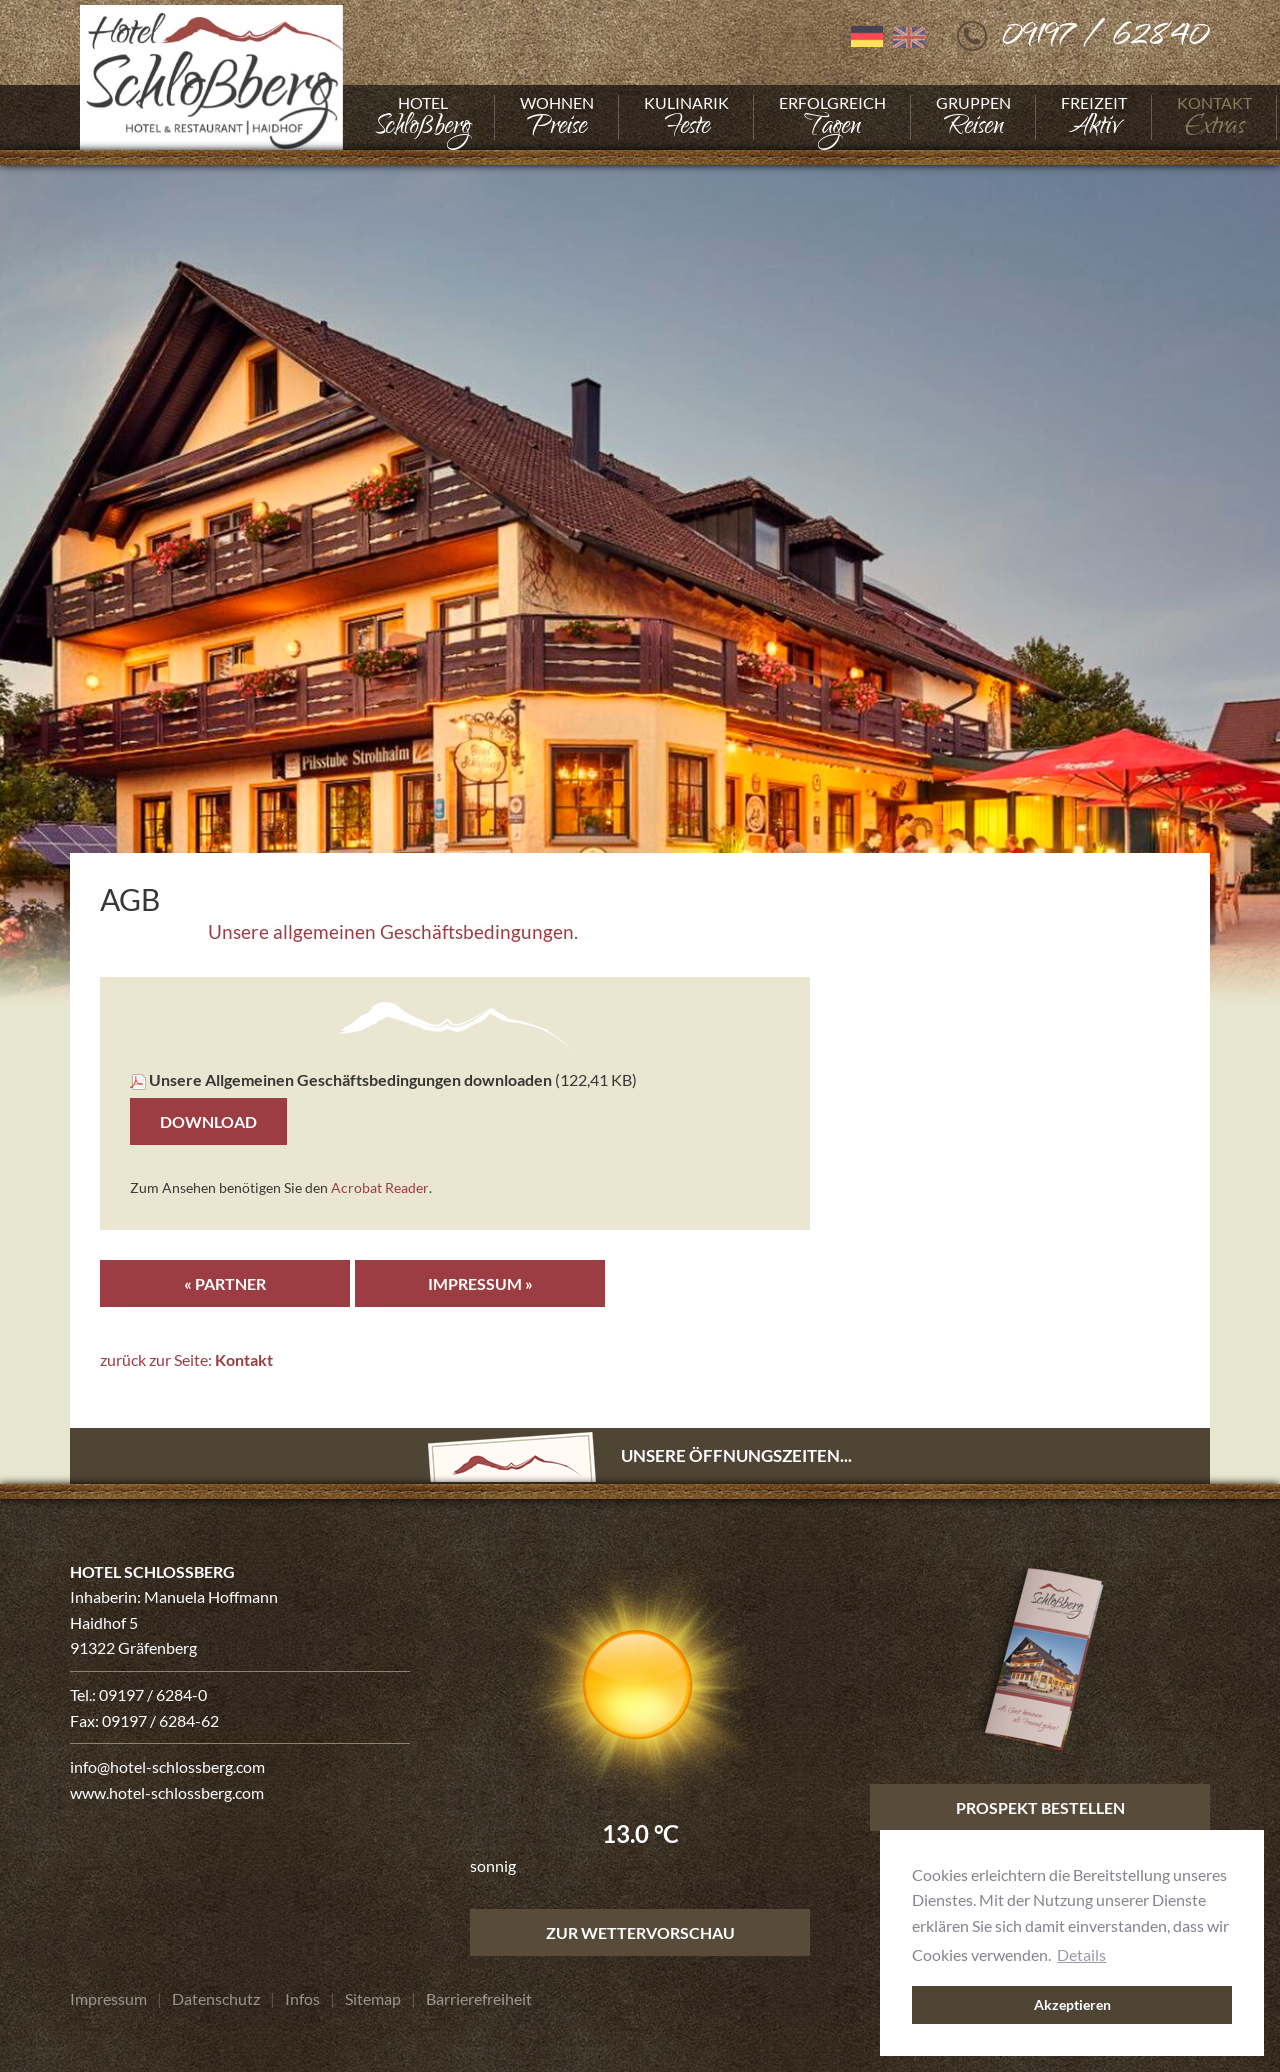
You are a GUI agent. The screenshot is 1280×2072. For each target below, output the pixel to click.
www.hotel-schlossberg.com (167, 1792)
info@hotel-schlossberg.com (167, 1767)
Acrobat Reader (379, 1187)
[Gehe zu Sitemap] (373, 2000)
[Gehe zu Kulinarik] (686, 117)
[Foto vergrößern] (640, 576)
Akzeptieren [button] (1072, 2004)
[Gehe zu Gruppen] (973, 117)
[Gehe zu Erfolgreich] (832, 117)
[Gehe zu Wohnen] (557, 117)
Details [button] (1081, 1953)
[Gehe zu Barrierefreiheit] (479, 2000)
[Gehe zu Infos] (302, 2000)
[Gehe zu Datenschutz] (216, 2000)
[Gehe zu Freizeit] (1094, 117)
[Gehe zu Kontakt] (1214, 117)
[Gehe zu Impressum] (108, 2000)
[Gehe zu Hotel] (422, 117)
